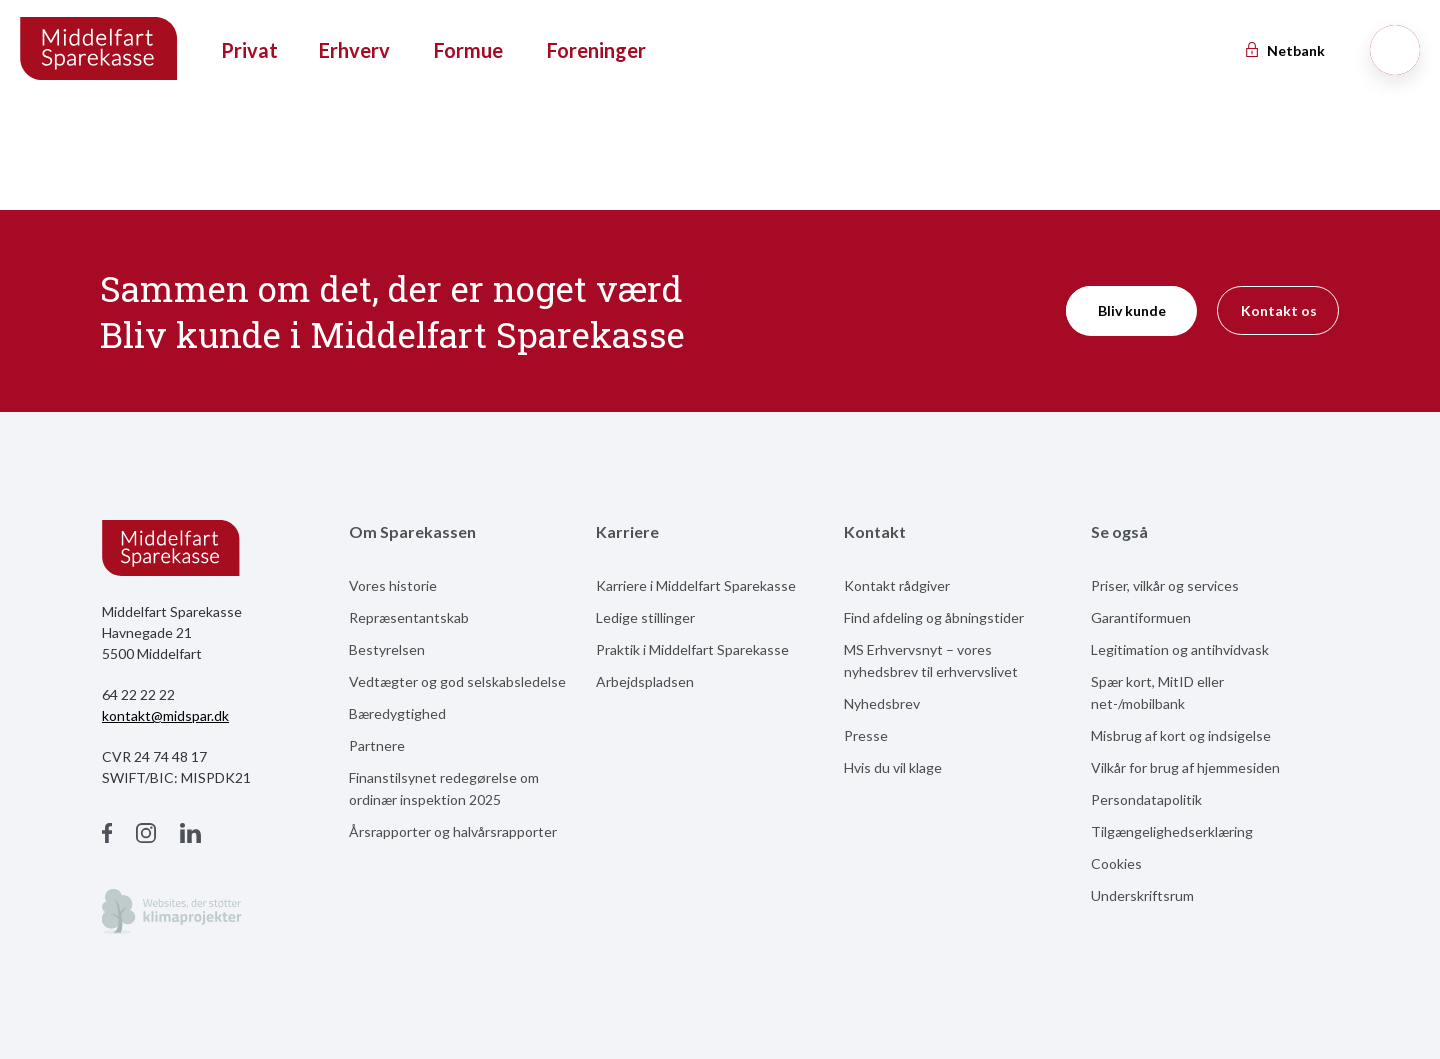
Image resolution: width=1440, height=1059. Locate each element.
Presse (866, 735)
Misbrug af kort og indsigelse (1181, 735)
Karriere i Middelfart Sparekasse (696, 585)
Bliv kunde (1132, 310)
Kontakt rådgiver (897, 585)
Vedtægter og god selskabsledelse (457, 681)
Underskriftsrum (1142, 895)
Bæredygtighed (397, 713)
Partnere (377, 745)
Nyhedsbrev (882, 703)
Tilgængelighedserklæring (1172, 831)
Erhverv (354, 50)
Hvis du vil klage (893, 767)
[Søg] (1395, 50)
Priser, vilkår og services (1165, 585)
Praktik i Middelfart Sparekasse (692, 649)
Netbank (1284, 50)
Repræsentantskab (409, 617)
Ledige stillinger (645, 617)
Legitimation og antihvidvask (1180, 649)
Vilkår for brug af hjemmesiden (1185, 767)
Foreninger (596, 50)
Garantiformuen (1141, 617)
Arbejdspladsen (645, 681)
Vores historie (393, 585)
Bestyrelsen (387, 649)
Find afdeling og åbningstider (934, 617)
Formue (468, 50)
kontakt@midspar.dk (165, 715)
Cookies (1116, 863)
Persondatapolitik (1146, 799)
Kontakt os (1279, 310)
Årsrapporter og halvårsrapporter (453, 831)
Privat (249, 50)
